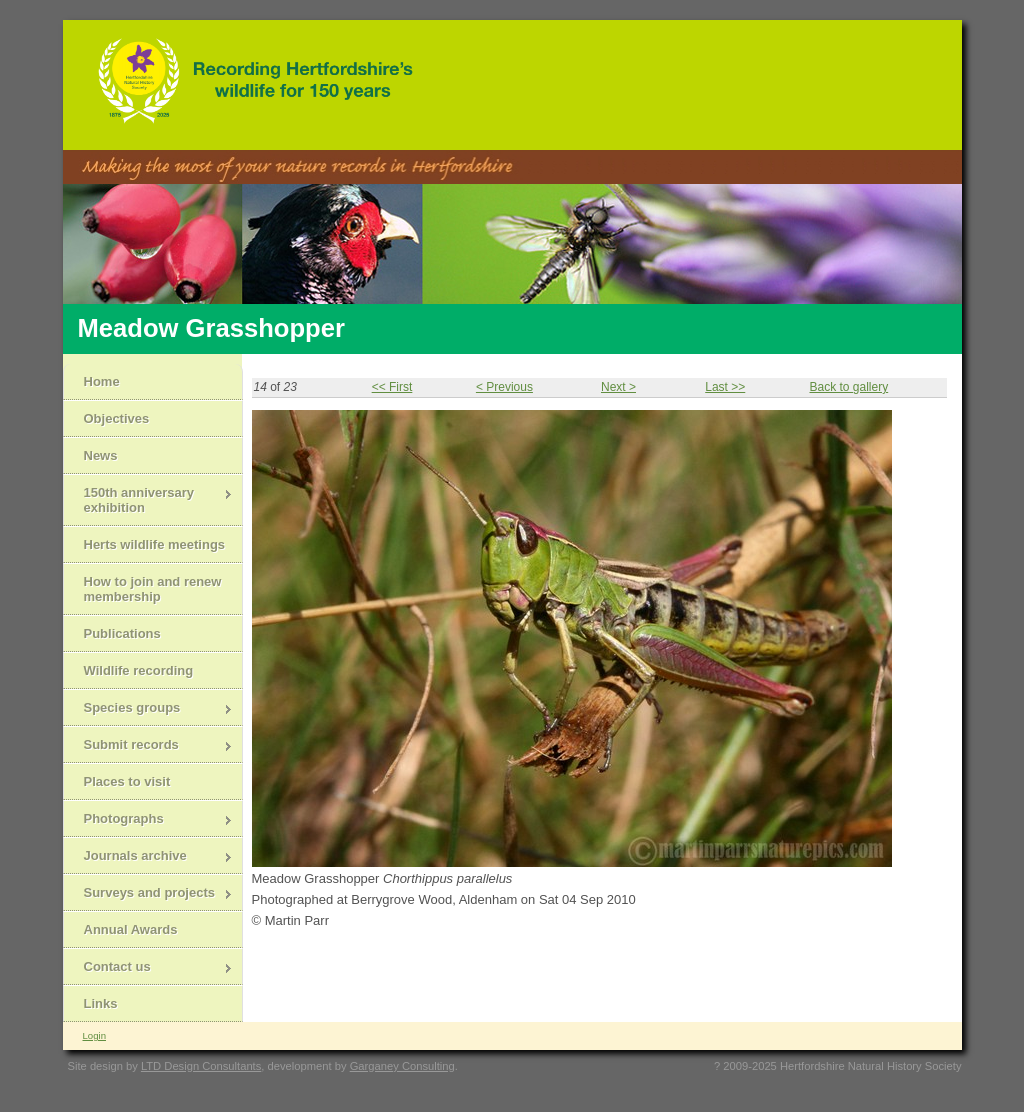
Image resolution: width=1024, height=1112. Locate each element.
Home (102, 381)
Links (101, 1003)
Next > (618, 387)
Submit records (148, 746)
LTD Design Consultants (201, 1066)
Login (94, 1035)
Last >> (725, 387)
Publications (122, 633)
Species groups (148, 709)
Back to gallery (848, 387)
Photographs (148, 820)
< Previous (504, 387)
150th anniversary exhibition (148, 500)
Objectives (117, 418)
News (101, 455)
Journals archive (148, 857)
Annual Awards (131, 929)
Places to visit (127, 781)
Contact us (148, 968)
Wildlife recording (139, 670)
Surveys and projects (148, 894)
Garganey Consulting (402, 1066)
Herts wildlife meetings (155, 544)
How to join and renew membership (153, 589)
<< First (392, 387)
